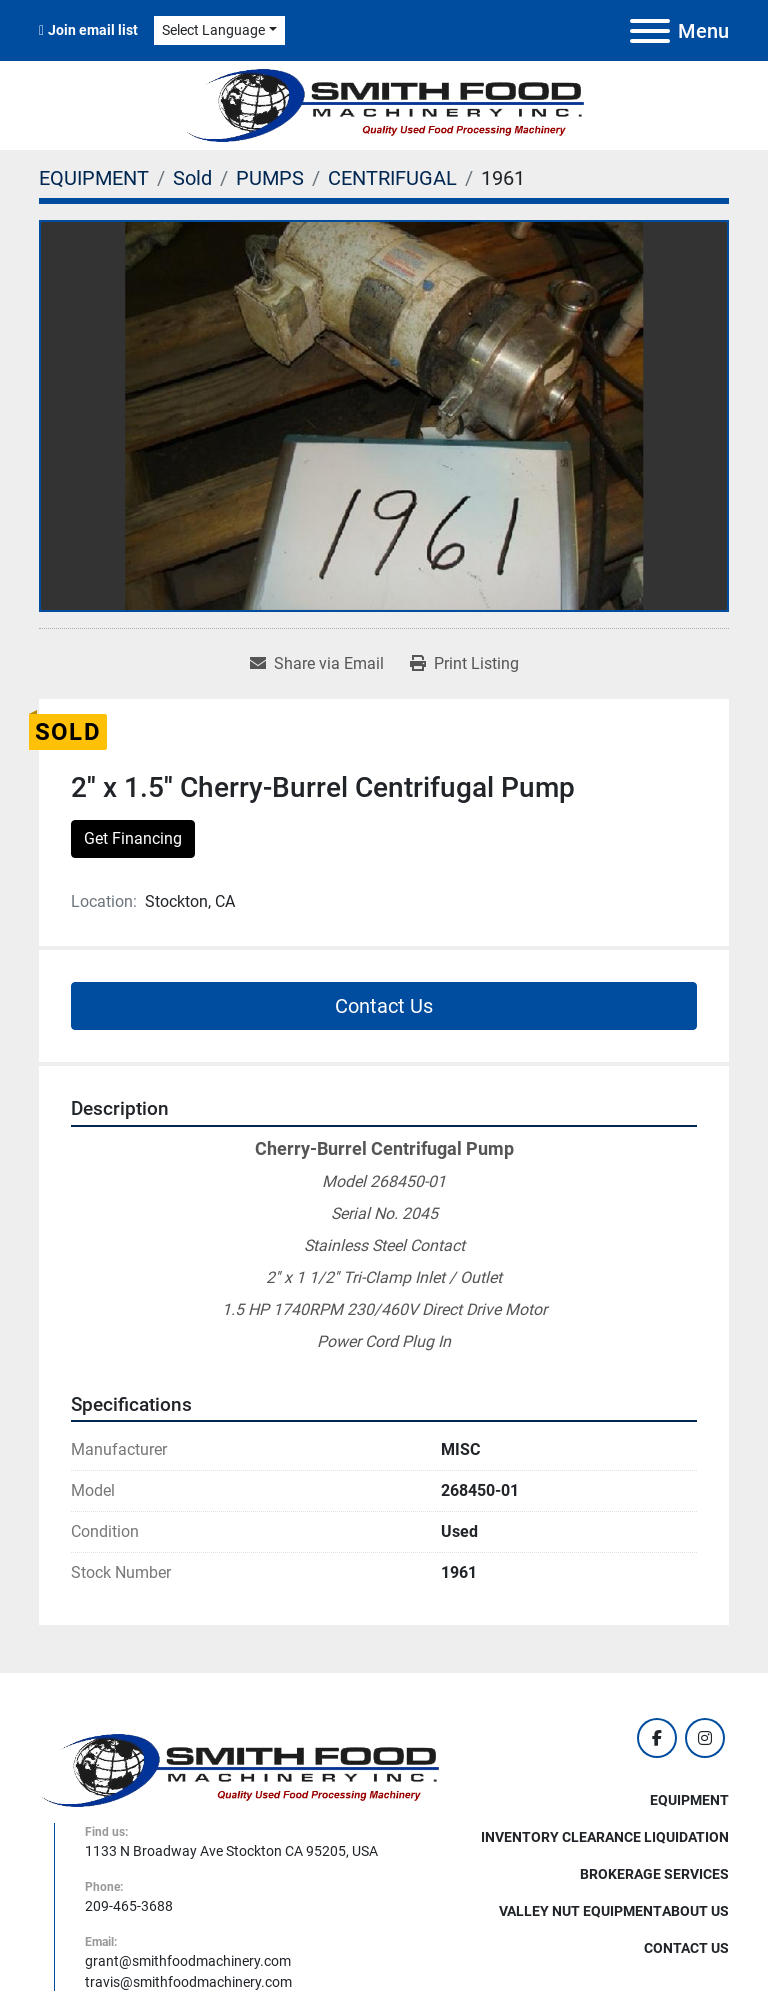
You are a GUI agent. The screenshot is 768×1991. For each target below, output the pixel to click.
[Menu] (650, 31)
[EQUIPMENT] (94, 178)
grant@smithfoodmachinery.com (188, 1961)
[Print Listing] (464, 664)
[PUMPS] (270, 178)
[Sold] (192, 178)
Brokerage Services (654, 1874)
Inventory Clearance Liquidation (605, 1837)
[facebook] (657, 1738)
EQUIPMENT (689, 1800)
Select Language (213, 30)
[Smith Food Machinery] (239, 1769)
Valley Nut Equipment (580, 1911)
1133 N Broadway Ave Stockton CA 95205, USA (231, 1851)
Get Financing (133, 838)
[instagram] (705, 1738)
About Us (695, 1911)
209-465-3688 (129, 1906)
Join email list (93, 30)
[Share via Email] (317, 664)
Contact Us (384, 1006)
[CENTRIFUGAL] (392, 178)
